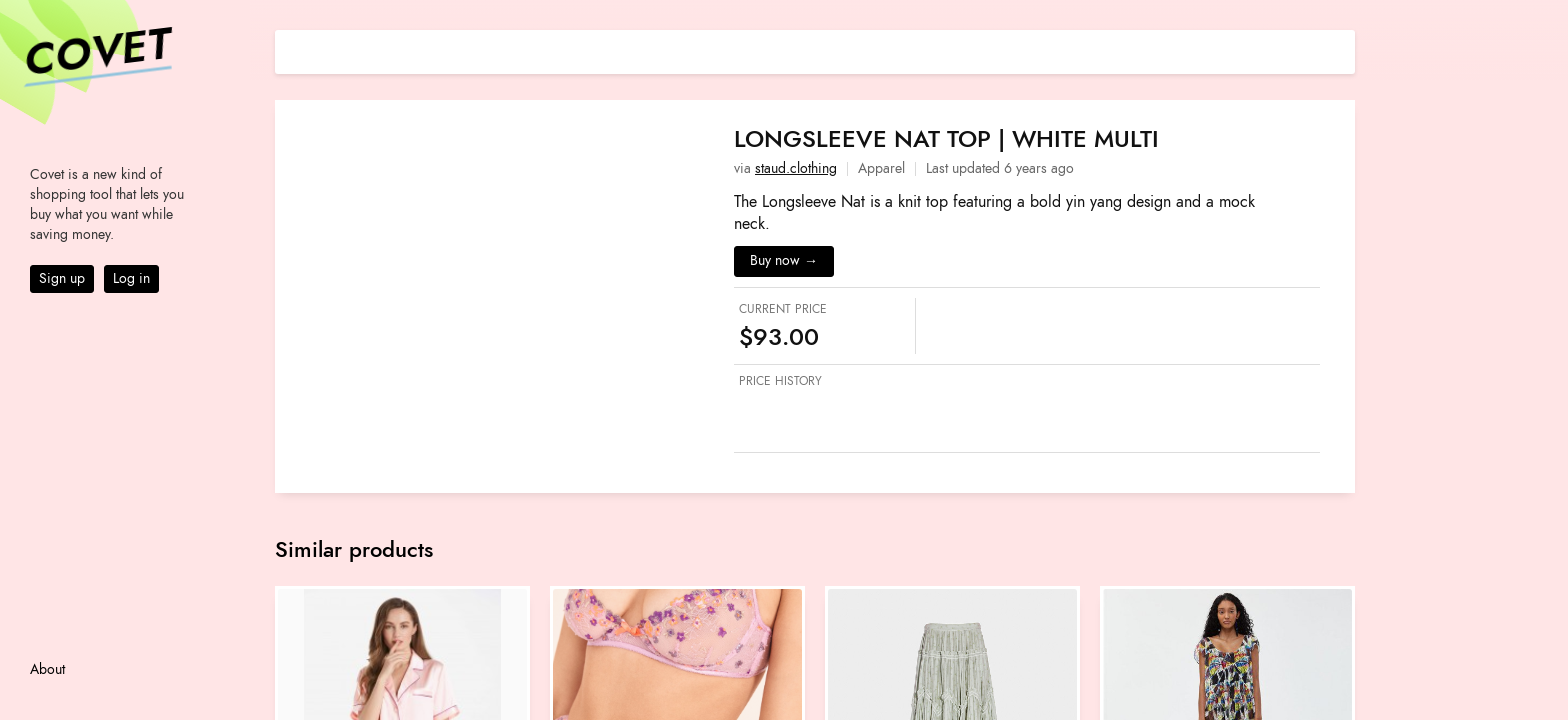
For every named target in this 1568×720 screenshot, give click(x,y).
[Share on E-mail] (1340, 49)
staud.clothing (796, 168)
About (47, 669)
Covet (96, 54)
